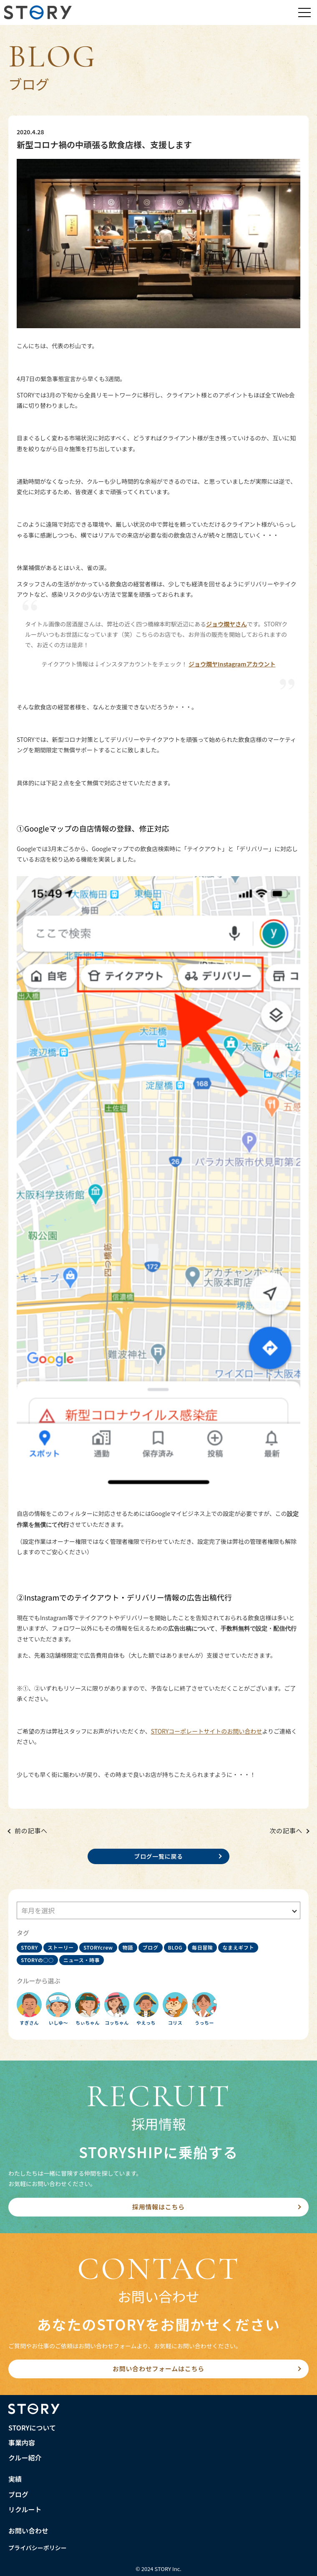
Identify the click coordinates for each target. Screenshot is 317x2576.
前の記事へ (31, 1830)
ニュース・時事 (81, 1959)
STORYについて (32, 2428)
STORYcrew (98, 1947)
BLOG (175, 1947)
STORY (29, 1947)
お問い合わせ (28, 2531)
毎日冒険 (202, 1947)
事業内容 (21, 2443)
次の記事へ (285, 1830)
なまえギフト (238, 1947)
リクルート (25, 2509)
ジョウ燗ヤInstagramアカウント (232, 664)
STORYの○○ (37, 1959)
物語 (128, 1947)
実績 (15, 2479)
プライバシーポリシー (37, 2547)
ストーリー (61, 1947)
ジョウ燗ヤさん (226, 624)
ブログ (150, 1947)
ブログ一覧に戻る (158, 1856)
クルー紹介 (25, 2458)
